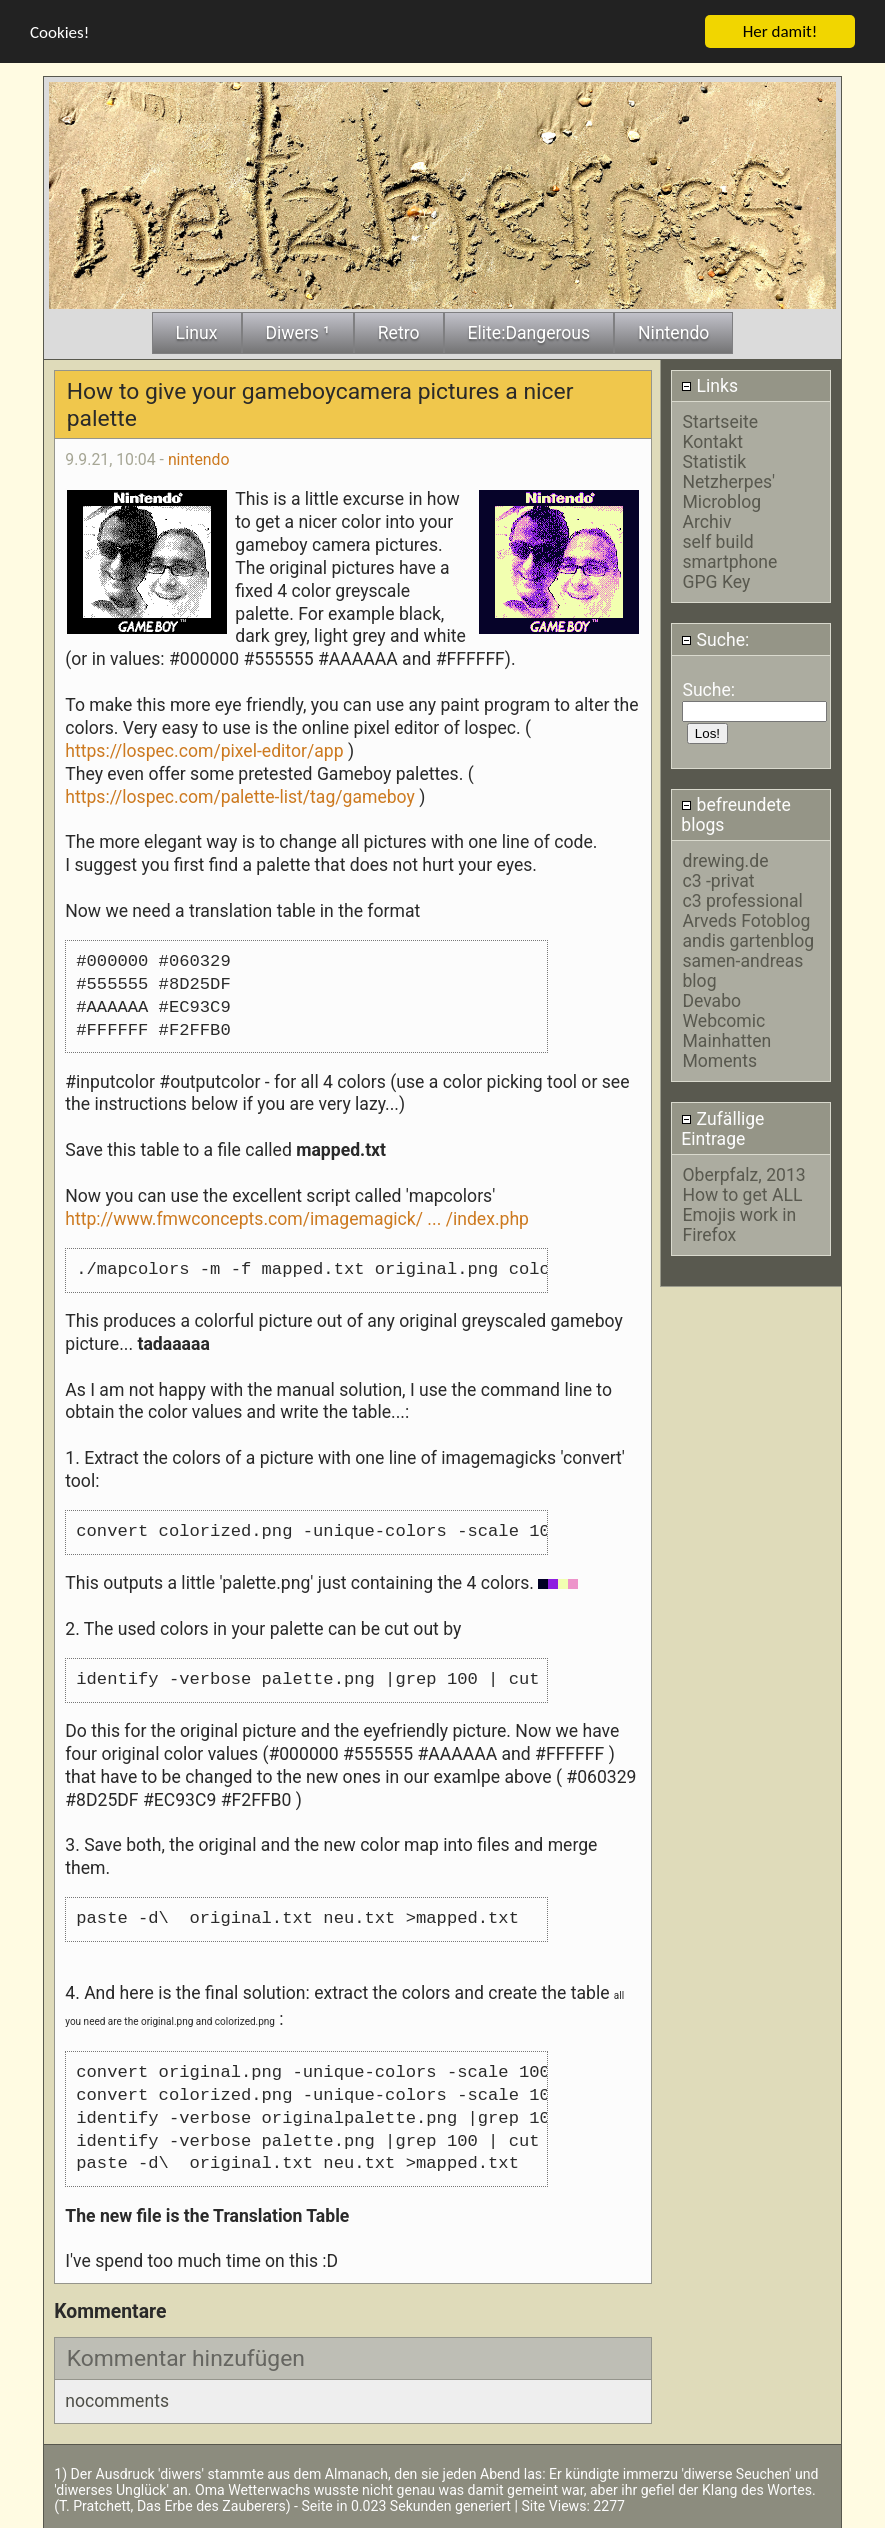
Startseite (720, 422)
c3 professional (742, 901)
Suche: (715, 639)
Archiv (706, 522)
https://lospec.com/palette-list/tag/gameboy (240, 796)
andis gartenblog (748, 941)
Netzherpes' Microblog (728, 492)
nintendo (199, 459)
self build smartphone (729, 552)
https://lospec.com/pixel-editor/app (204, 750)
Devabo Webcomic (723, 1011)
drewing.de (725, 861)
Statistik (714, 462)
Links (709, 385)
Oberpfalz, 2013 (743, 1174)
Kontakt (712, 442)
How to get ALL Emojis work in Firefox (742, 1214)
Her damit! (780, 30)
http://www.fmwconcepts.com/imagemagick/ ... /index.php (297, 1218)
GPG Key (716, 582)
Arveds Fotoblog (746, 921)
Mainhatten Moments (726, 1051)
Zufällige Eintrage (722, 1128)
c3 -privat (718, 881)
